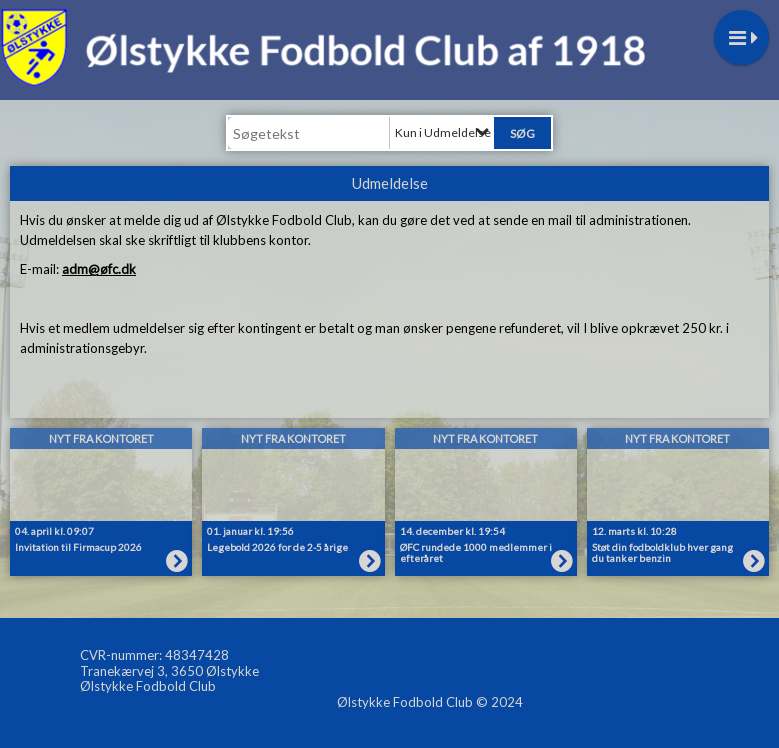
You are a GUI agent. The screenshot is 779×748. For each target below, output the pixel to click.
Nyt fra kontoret (101, 438)
